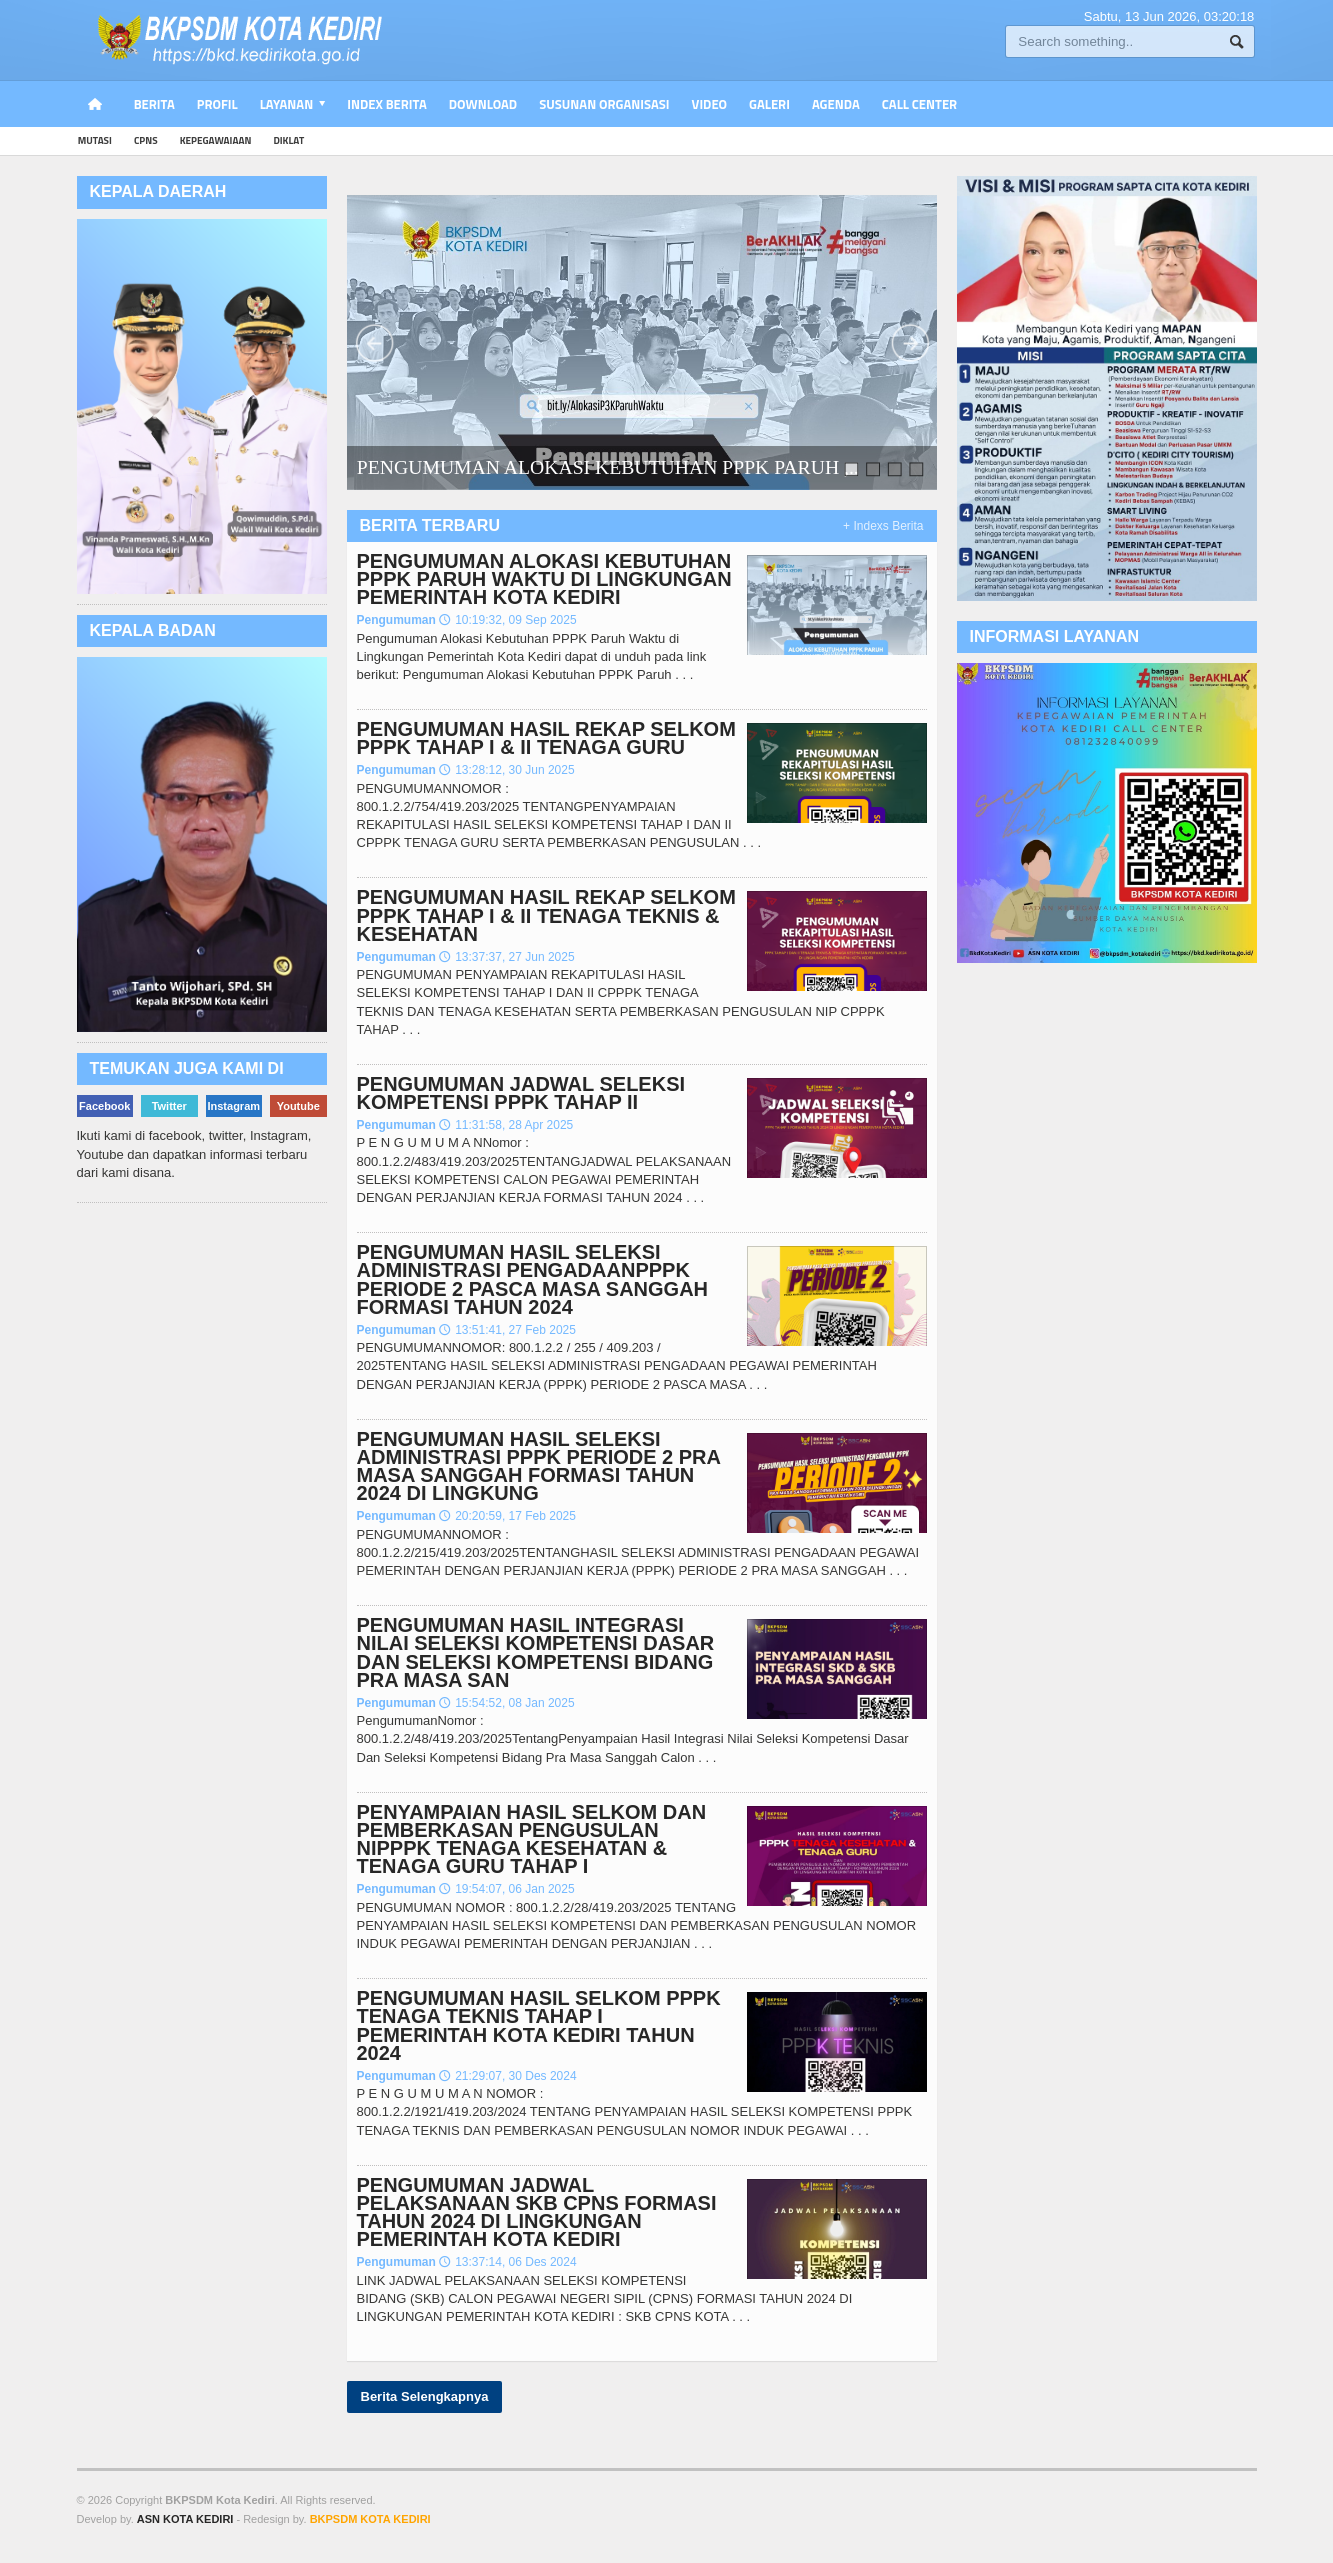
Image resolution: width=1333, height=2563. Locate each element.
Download (483, 104)
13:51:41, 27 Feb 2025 (507, 1330)
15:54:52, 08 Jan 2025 (506, 1703)
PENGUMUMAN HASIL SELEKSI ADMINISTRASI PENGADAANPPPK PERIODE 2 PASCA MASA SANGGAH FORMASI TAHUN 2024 (533, 1279)
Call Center (919, 104)
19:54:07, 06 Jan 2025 (506, 1889)
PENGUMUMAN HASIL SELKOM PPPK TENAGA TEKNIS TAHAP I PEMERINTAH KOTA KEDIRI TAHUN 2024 (539, 2025)
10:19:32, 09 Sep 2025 (507, 620)
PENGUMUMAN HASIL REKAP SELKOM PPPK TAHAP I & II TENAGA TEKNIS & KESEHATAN (546, 915)
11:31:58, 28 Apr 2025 (506, 1125)
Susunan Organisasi (604, 104)
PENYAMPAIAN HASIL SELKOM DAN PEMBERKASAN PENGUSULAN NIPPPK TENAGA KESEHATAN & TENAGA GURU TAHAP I (532, 1839)
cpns (146, 140)
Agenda (836, 104)
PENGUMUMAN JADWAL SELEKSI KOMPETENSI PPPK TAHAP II (521, 1093)
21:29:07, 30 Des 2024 (507, 2076)
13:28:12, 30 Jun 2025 (506, 770)
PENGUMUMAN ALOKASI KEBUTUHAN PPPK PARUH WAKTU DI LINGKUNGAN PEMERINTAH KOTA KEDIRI (544, 579)
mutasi (95, 140)
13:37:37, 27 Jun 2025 (506, 957)
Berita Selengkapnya (425, 2396)
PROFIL (217, 104)
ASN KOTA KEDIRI (185, 2519)
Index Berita (387, 104)
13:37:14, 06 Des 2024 (507, 2262)
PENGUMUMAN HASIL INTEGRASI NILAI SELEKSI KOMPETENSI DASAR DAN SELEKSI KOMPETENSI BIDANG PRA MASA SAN (536, 1652)
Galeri (769, 104)
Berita (154, 104)
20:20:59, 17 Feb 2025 (507, 1516)
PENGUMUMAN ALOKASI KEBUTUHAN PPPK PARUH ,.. (607, 467)
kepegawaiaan (216, 140)
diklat (288, 140)
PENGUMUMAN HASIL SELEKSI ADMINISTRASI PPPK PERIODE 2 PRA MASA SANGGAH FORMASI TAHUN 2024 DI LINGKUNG (539, 1466)
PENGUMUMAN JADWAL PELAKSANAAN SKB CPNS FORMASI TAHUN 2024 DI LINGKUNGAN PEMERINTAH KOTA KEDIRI (537, 2212)
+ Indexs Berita (883, 526)
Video (709, 104)
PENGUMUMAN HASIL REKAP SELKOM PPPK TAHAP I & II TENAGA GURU (546, 738)
